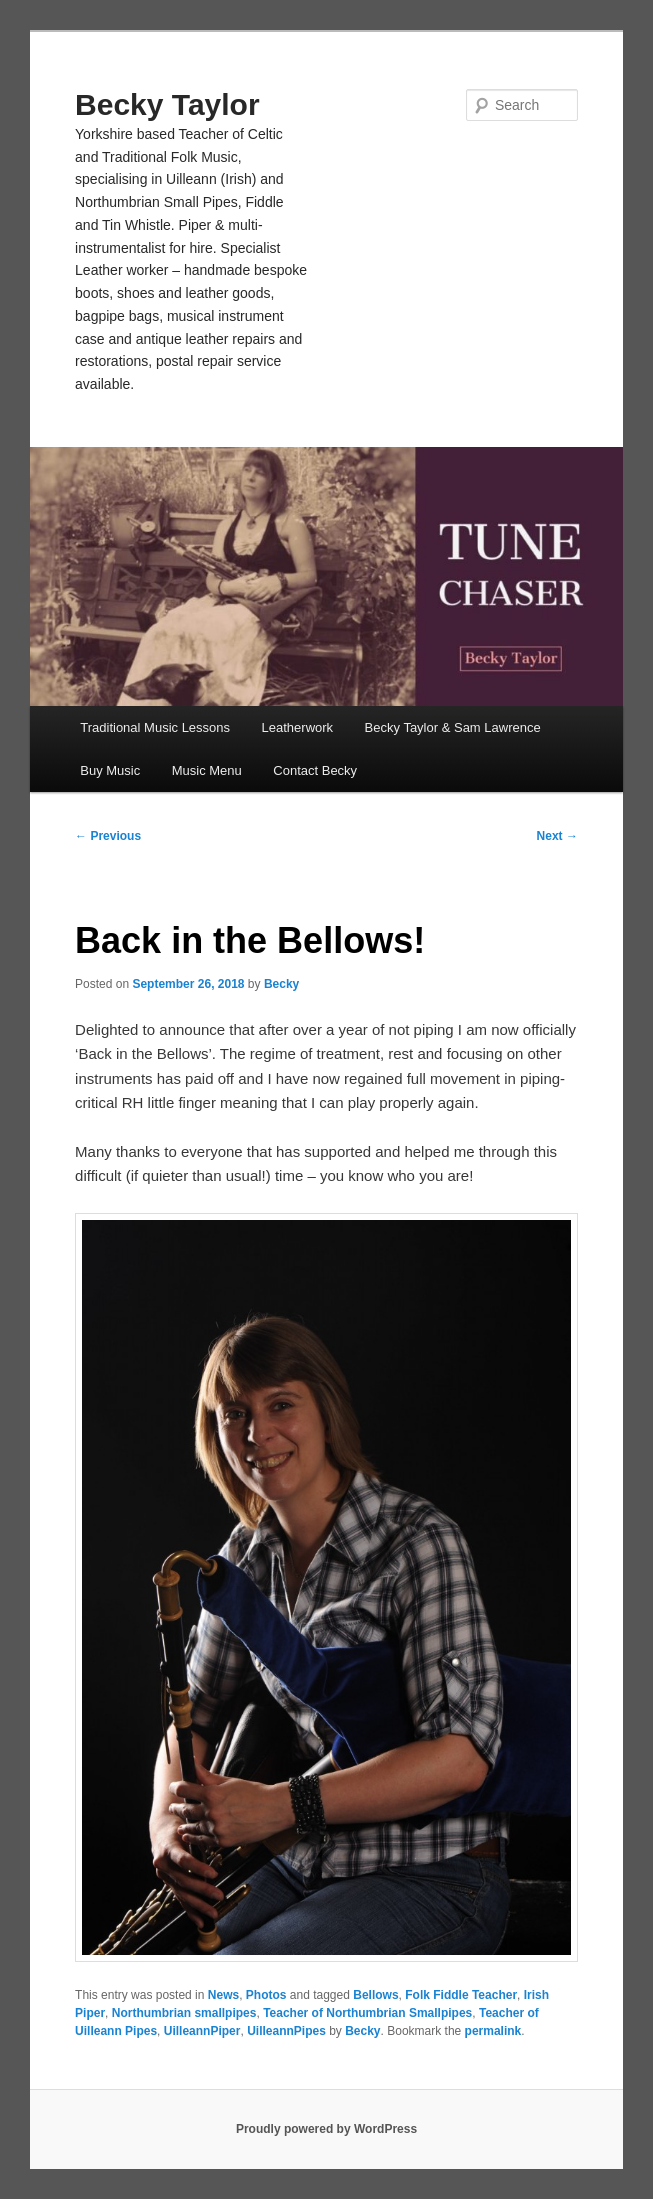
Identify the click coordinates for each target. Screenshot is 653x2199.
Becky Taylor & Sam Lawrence (453, 727)
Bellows (375, 1995)
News (223, 1995)
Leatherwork (298, 727)
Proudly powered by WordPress (326, 2129)
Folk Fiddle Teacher (461, 1995)
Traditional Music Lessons (155, 727)
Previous (108, 836)
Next (557, 836)
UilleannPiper (202, 2031)
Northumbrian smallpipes (184, 2013)
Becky (281, 984)
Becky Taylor (167, 104)
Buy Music (110, 770)
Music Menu (207, 770)
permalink (493, 2031)
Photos (266, 1995)
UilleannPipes (286, 2031)
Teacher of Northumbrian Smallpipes (367, 2013)
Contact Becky (315, 770)
